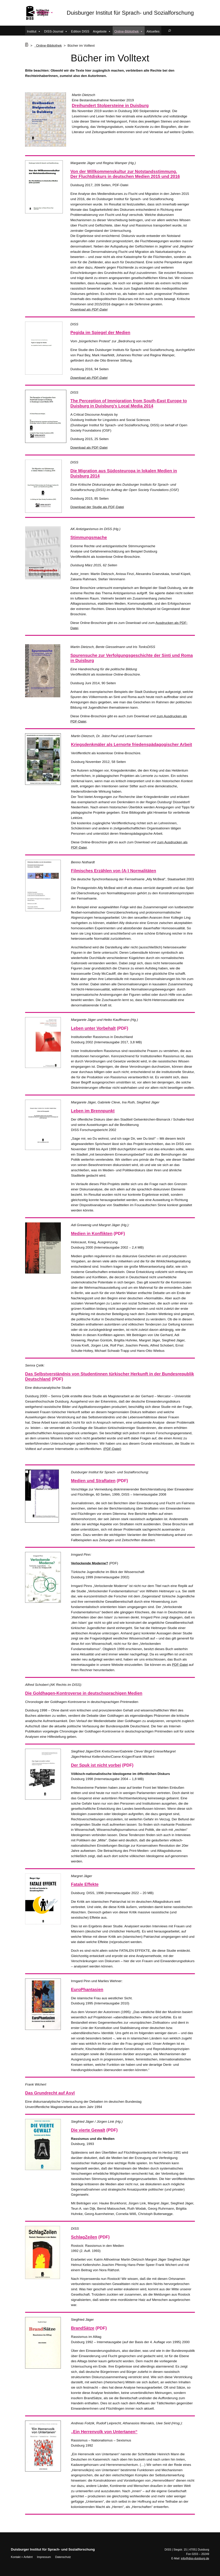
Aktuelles (153, 31)
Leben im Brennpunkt (93, 1110)
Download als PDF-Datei (89, 309)
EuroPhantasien (87, 1989)
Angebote (102, 31)
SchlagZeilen (84, 2237)
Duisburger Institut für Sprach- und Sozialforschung (130, 13)
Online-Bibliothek (128, 31)
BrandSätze (82, 2328)
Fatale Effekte (85, 1884)
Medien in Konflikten (91, 1233)
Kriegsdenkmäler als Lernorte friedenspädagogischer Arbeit (131, 744)
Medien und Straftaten (93, 1480)
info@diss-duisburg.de (195, 2558)
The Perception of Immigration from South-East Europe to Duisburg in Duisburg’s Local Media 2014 (128, 403)
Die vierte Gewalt (88, 2130)
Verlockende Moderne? (89, 1563)
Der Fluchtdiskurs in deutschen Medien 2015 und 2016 (125, 176)
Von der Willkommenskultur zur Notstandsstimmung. (123, 171)
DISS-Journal (56, 31)
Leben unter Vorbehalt (93, 1028)
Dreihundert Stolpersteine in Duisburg (110, 105)
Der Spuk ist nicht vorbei (96, 1765)
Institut (34, 31)
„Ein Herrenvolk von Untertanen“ (104, 2431)
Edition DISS (80, 31)
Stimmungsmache (88, 537)
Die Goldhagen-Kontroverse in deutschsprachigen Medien (83, 1693)
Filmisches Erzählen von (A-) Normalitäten (113, 870)
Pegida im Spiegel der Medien (100, 332)
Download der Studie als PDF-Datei (97, 507)
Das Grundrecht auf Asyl (50, 2093)
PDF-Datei (112, 1449)
